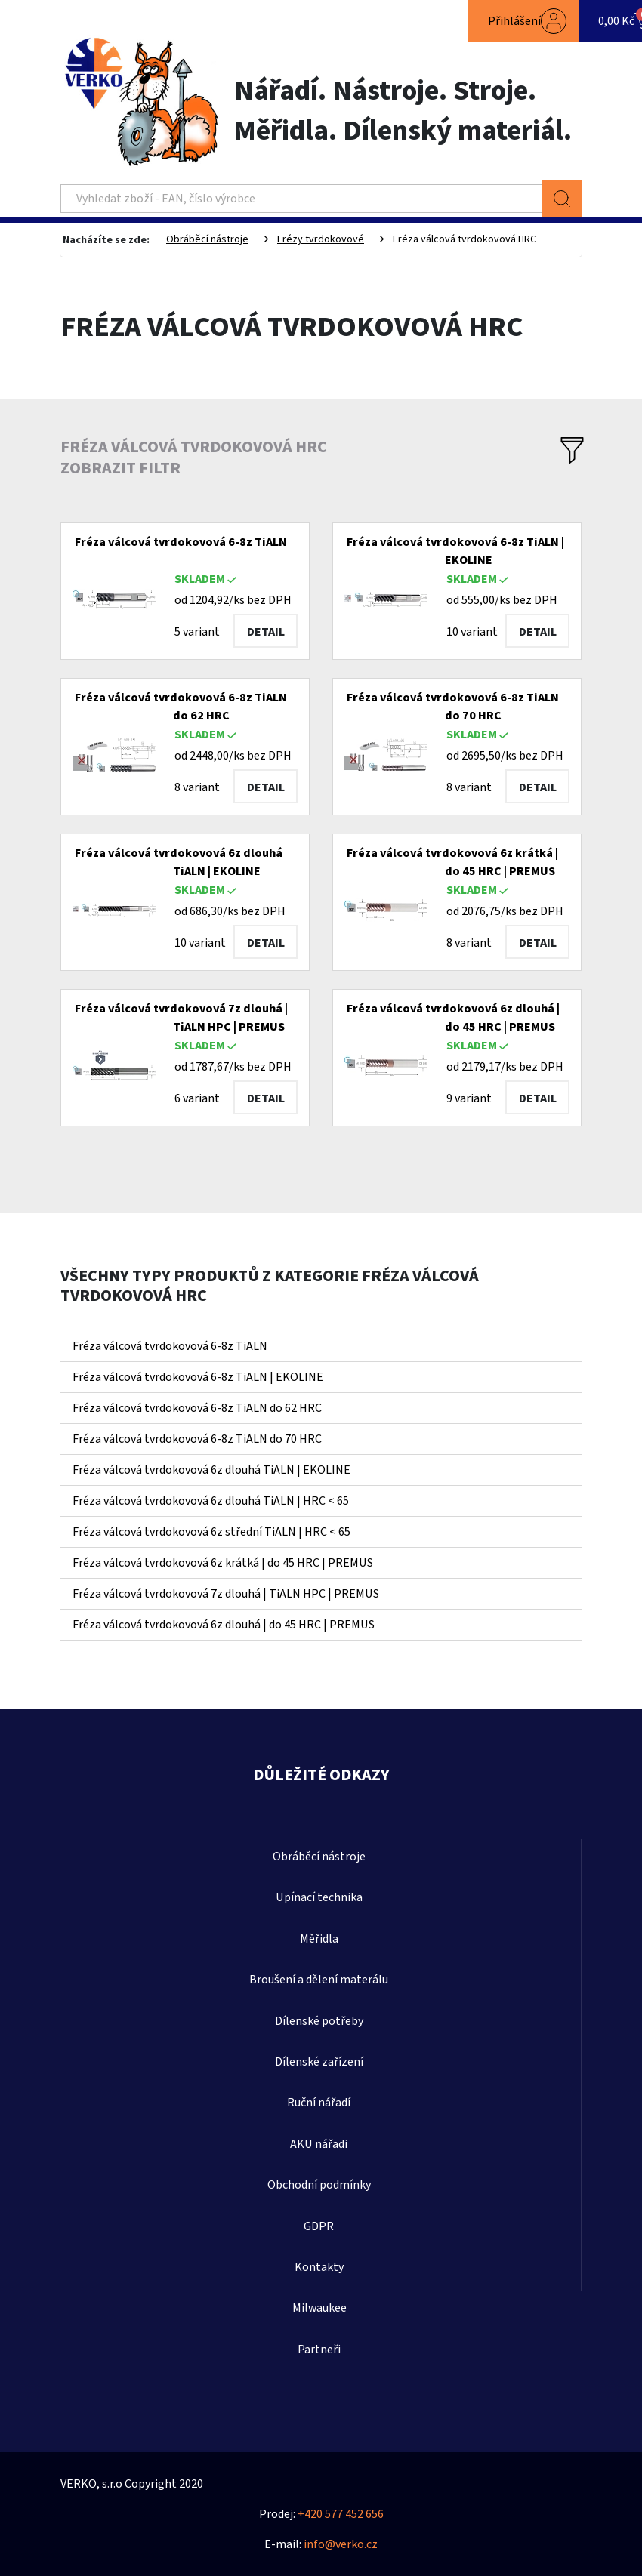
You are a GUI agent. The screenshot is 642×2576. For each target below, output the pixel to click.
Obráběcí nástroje (207, 239)
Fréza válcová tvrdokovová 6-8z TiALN (170, 1346)
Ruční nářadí (318, 2102)
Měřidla (319, 1938)
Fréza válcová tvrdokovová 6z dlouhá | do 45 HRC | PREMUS (224, 1624)
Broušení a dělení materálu (318, 1979)
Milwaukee (319, 2308)
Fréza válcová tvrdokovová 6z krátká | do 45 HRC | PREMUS (223, 1563)
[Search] (301, 198)
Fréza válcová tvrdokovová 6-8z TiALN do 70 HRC (197, 1439)
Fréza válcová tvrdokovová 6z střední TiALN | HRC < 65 (211, 1532)
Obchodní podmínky (319, 2185)
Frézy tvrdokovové (320, 239)
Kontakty (319, 2267)
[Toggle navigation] (90, 21)
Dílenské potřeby (319, 2021)
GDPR (319, 2226)
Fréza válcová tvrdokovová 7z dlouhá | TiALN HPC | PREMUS (226, 1593)
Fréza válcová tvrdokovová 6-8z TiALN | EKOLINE (198, 1377)
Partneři (319, 2349)
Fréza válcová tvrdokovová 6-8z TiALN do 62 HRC (197, 1408)
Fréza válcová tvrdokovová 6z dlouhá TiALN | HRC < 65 (211, 1501)
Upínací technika (319, 1897)
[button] (523, 21)
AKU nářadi (318, 2144)
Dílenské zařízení (319, 2062)
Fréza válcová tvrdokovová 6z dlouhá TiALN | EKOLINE (211, 1470)
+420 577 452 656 (341, 2514)
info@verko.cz (341, 2544)
